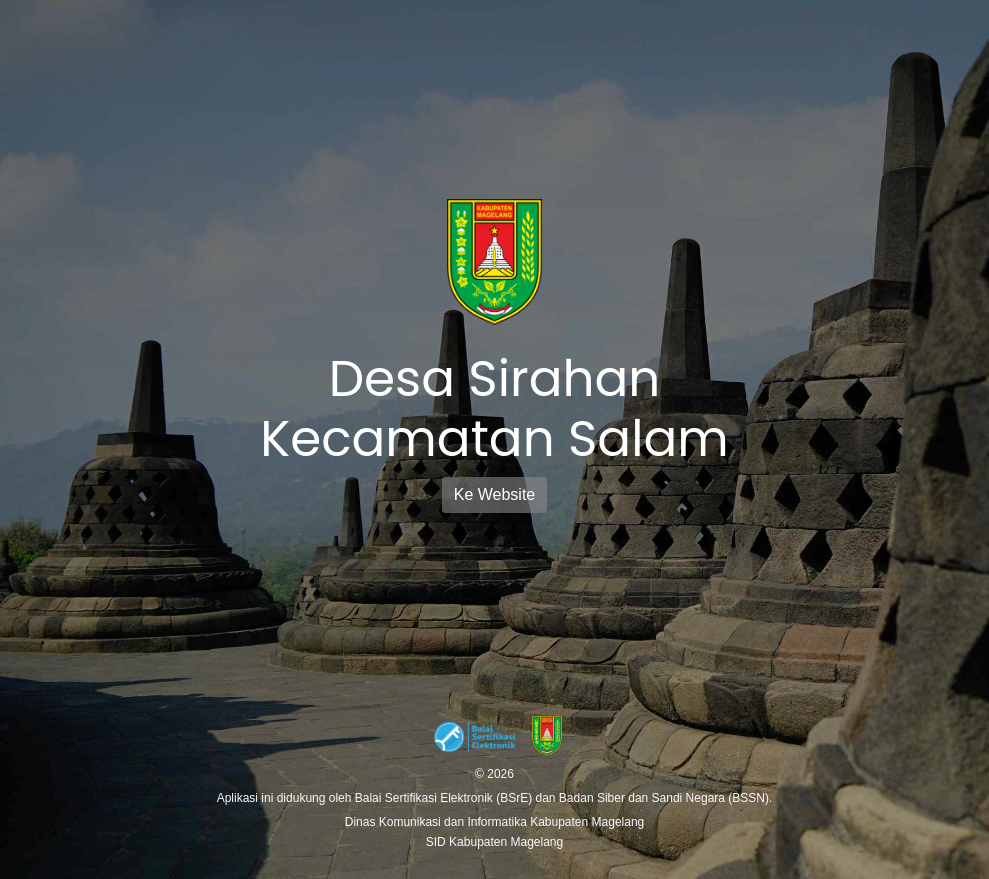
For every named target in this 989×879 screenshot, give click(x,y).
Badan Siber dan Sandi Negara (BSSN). (665, 798)
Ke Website (495, 494)
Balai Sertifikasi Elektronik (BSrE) (445, 798)
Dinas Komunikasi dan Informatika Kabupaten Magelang (495, 822)
